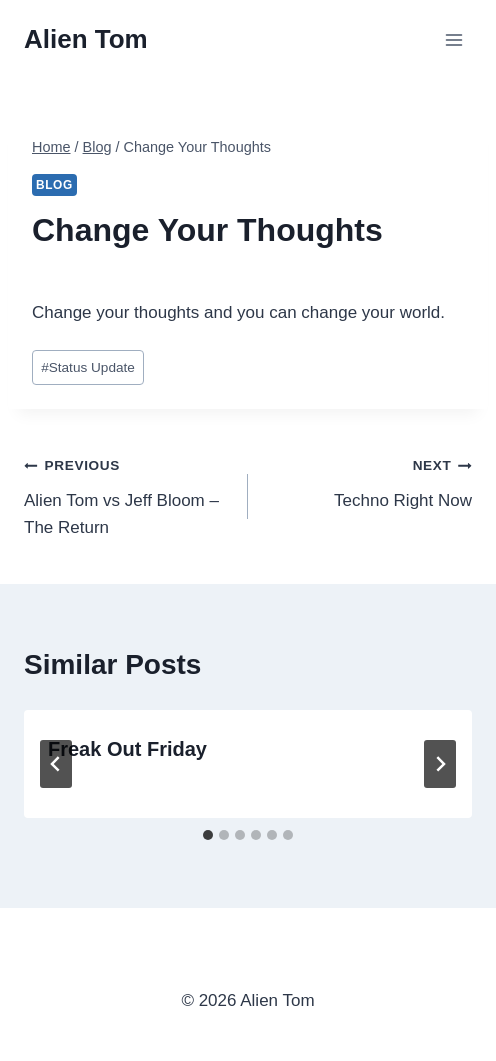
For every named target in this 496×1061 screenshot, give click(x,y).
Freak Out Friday (127, 749)
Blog (54, 185)
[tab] (208, 835)
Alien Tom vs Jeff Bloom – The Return (127, 494)
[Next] (440, 764)
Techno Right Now (368, 480)
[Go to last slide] (56, 764)
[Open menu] (453, 39)
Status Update (88, 367)
